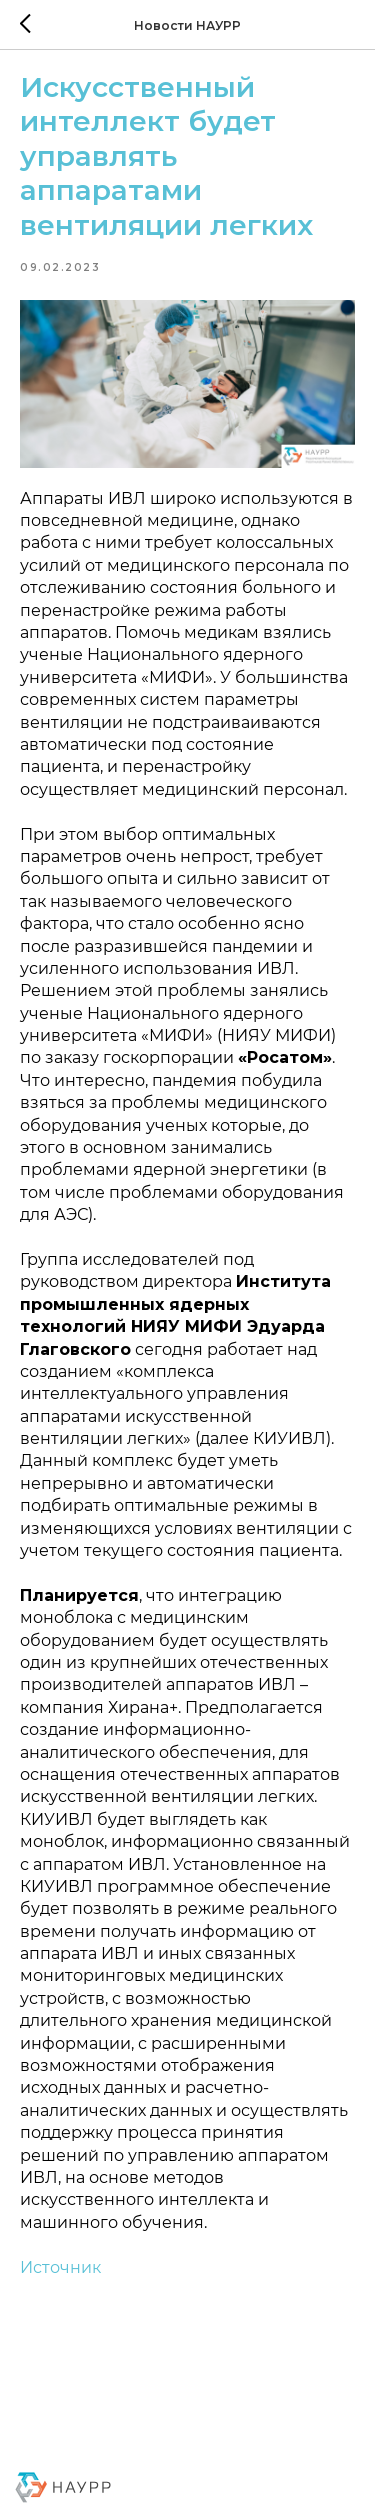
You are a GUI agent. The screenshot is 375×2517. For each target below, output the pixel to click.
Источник (60, 2267)
